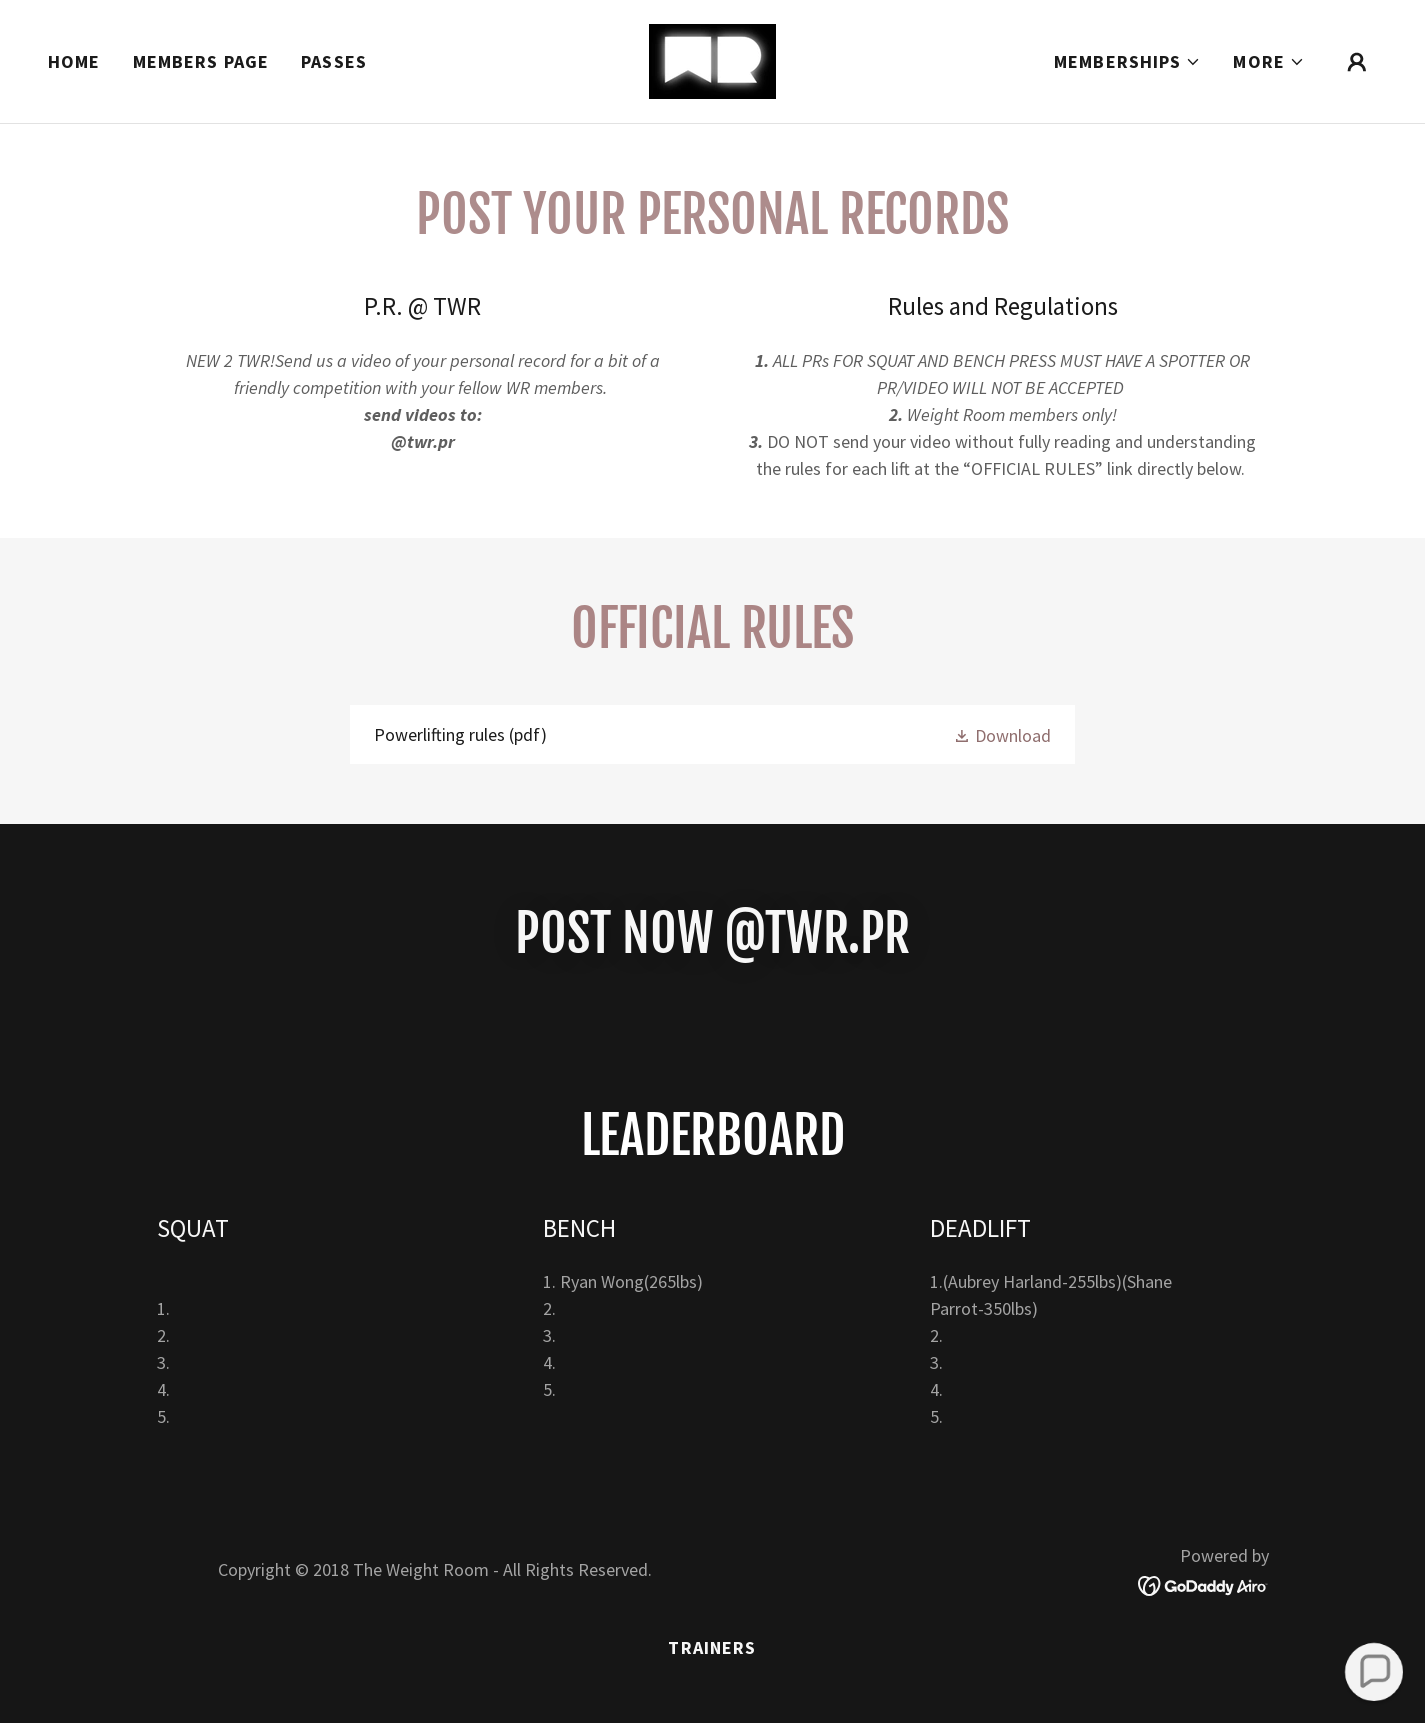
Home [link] (74, 61)
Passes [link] (334, 61)
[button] (1127, 62)
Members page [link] (201, 61)
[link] (712, 59)
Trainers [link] (712, 1647)
